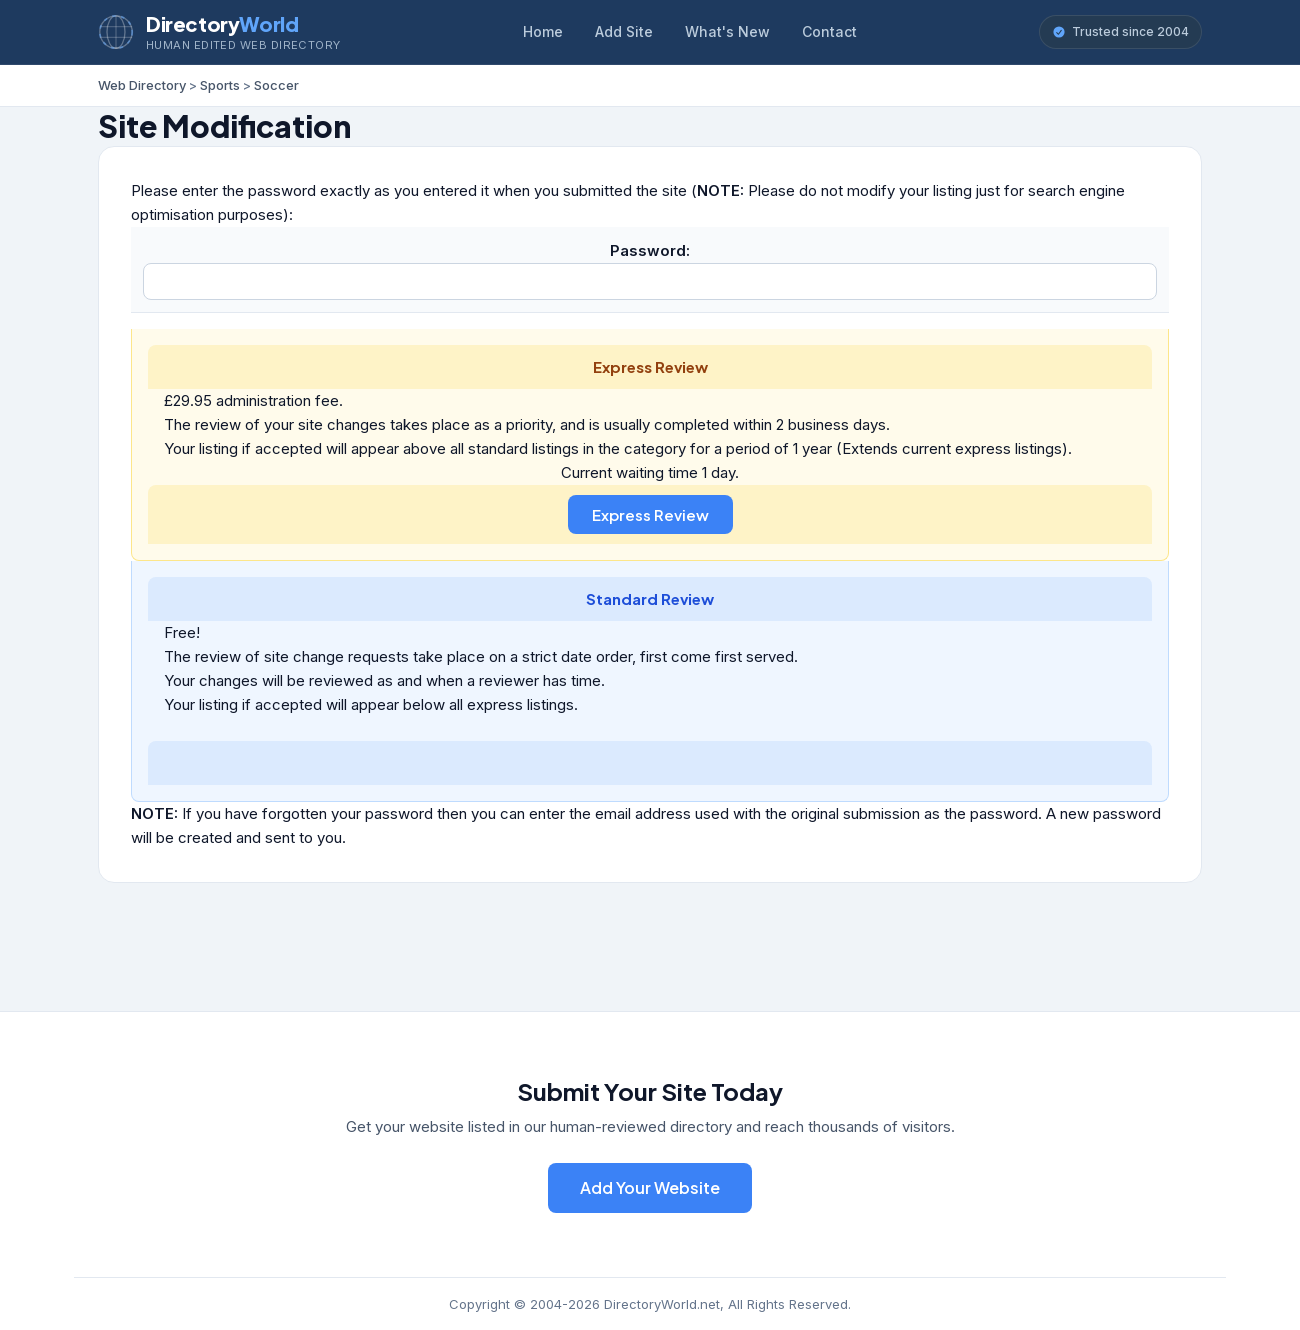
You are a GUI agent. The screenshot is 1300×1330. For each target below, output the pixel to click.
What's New (727, 31)
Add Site (624, 31)
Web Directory (142, 85)
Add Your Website (650, 1187)
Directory (222, 23)
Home (543, 31)
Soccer (276, 85)
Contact (829, 31)
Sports (220, 85)
